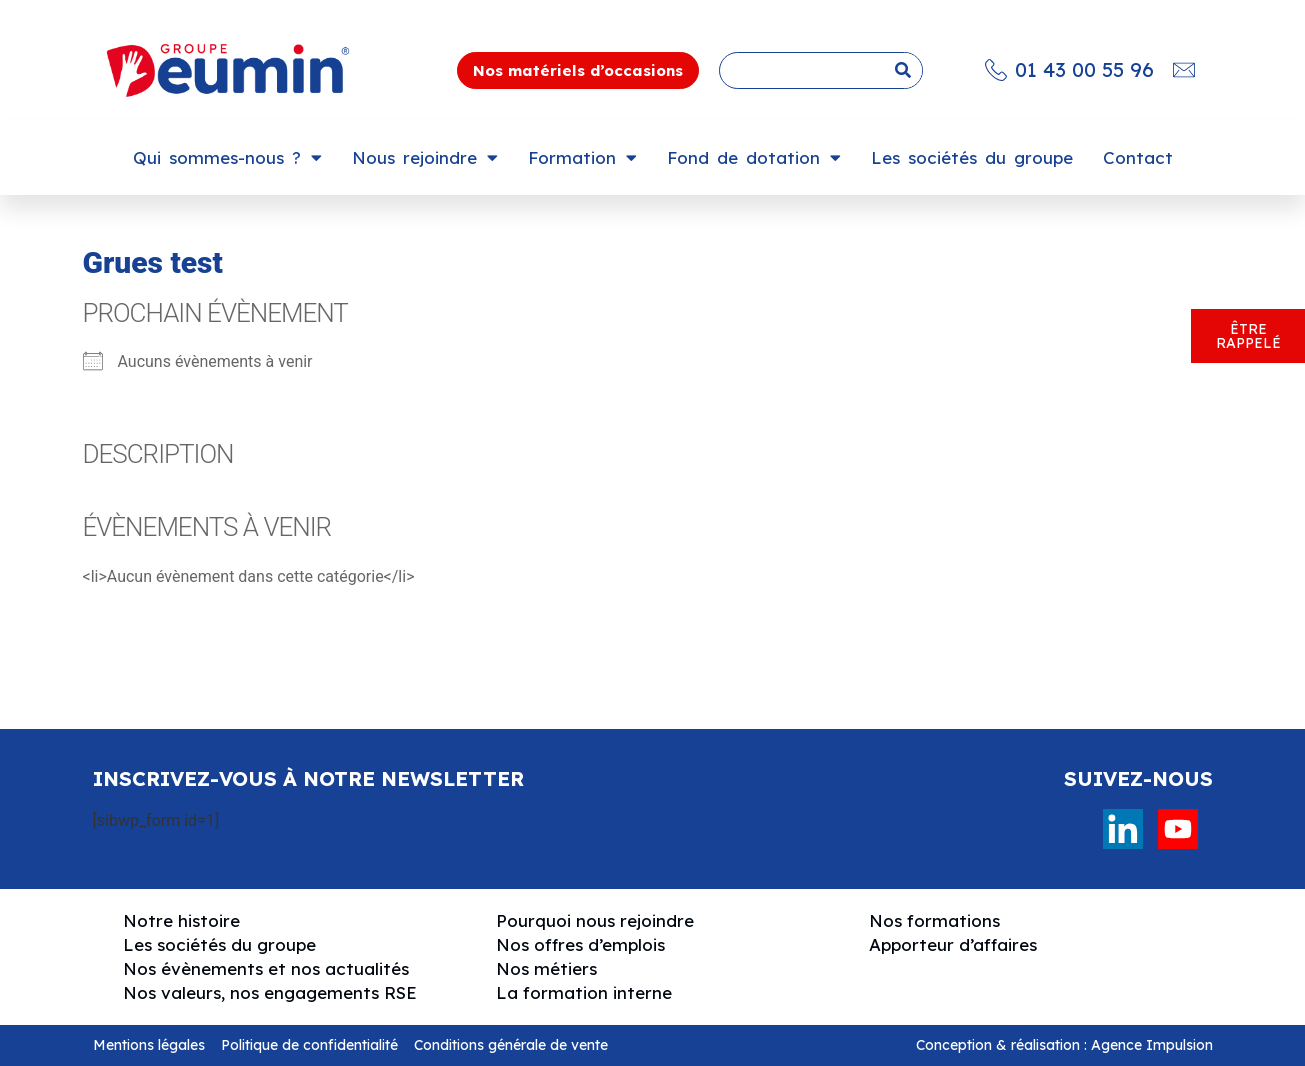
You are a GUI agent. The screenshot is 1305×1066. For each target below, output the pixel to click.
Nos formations (934, 920)
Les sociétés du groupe (972, 157)
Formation (582, 157)
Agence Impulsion (1152, 1045)
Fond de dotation (754, 157)
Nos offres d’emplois (580, 944)
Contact (1138, 157)
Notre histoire (181, 920)
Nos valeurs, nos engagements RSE (270, 992)
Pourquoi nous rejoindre (595, 920)
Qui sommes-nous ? (227, 157)
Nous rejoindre (425, 157)
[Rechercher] (903, 70)
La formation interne (584, 992)
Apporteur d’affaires (953, 944)
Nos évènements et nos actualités (266, 968)
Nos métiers (546, 968)
